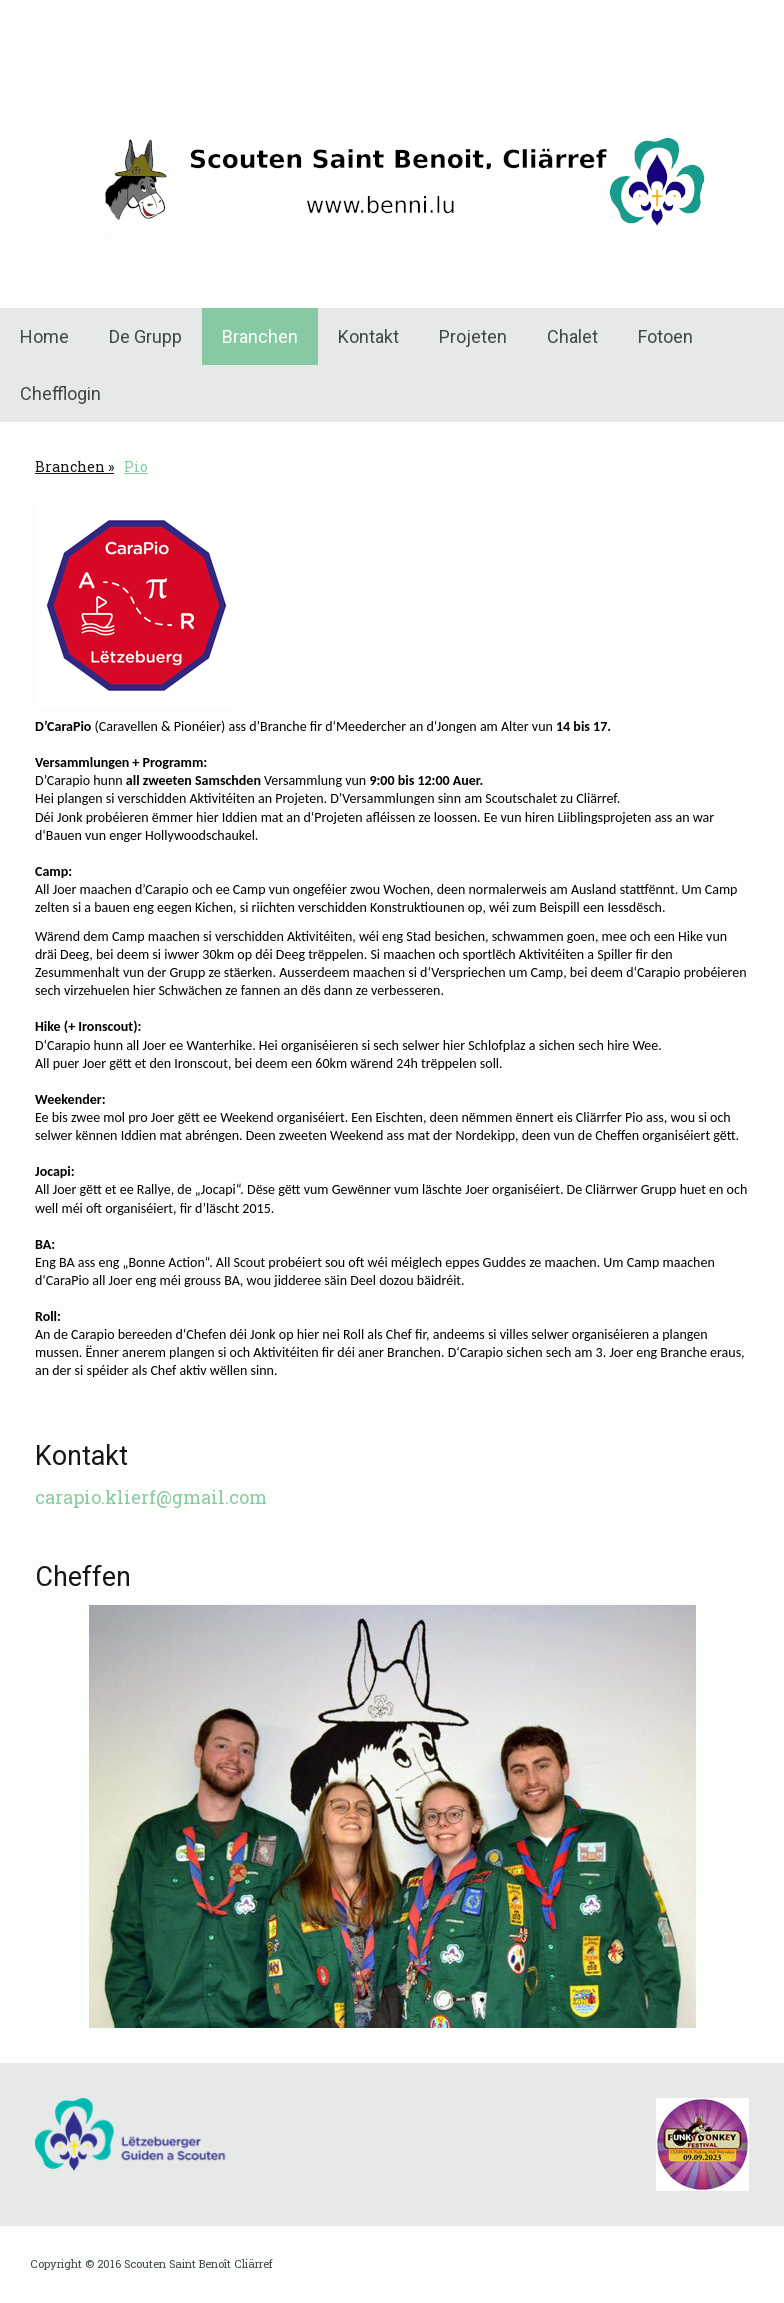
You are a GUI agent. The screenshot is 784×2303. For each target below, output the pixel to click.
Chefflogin (60, 393)
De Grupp (145, 336)
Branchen (260, 336)
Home (44, 336)
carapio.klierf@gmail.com (151, 1497)
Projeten (473, 336)
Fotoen (665, 336)
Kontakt (368, 336)
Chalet (572, 336)
